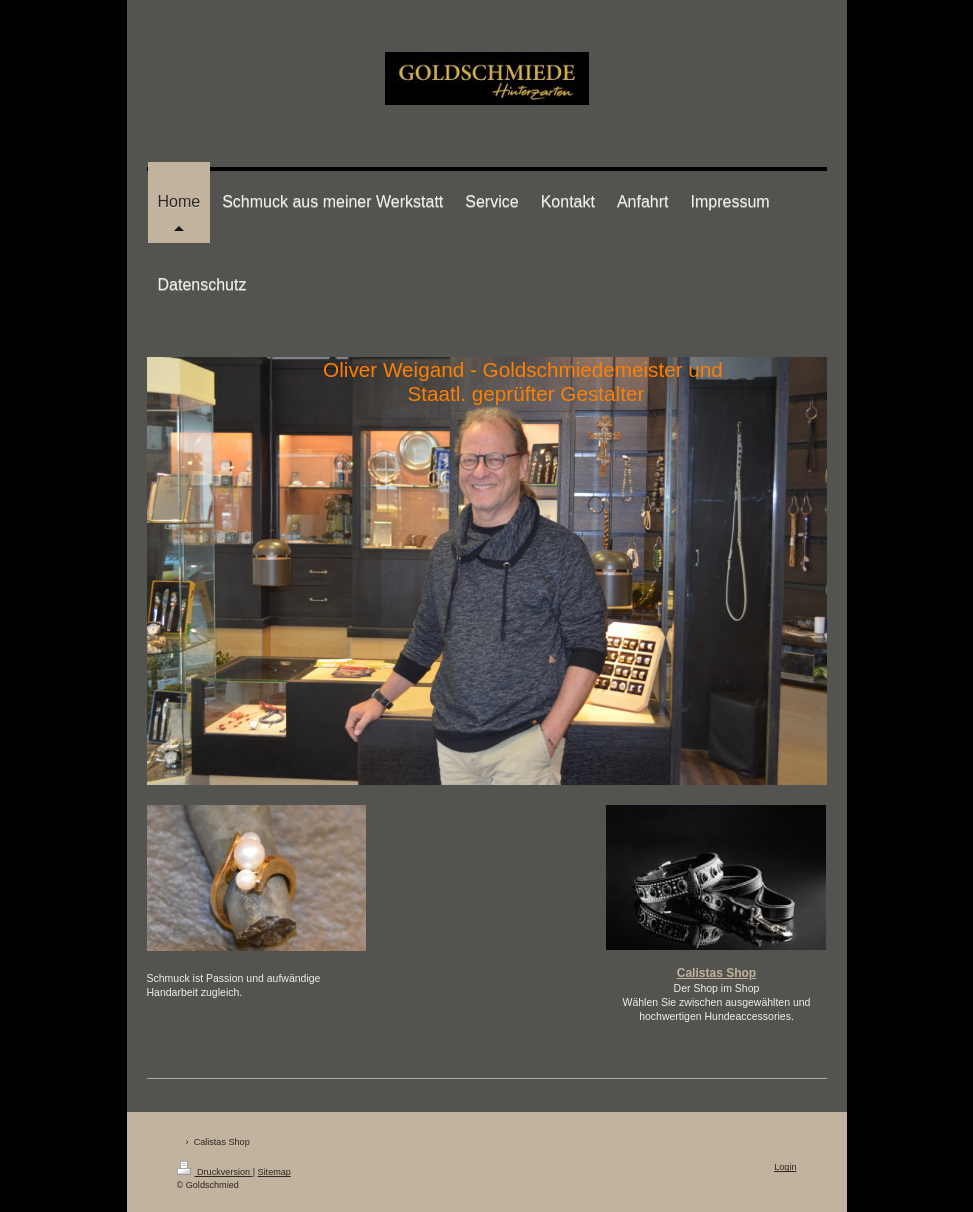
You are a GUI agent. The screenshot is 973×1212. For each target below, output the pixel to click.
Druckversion (215, 1172)
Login (785, 1167)
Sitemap (274, 1172)
